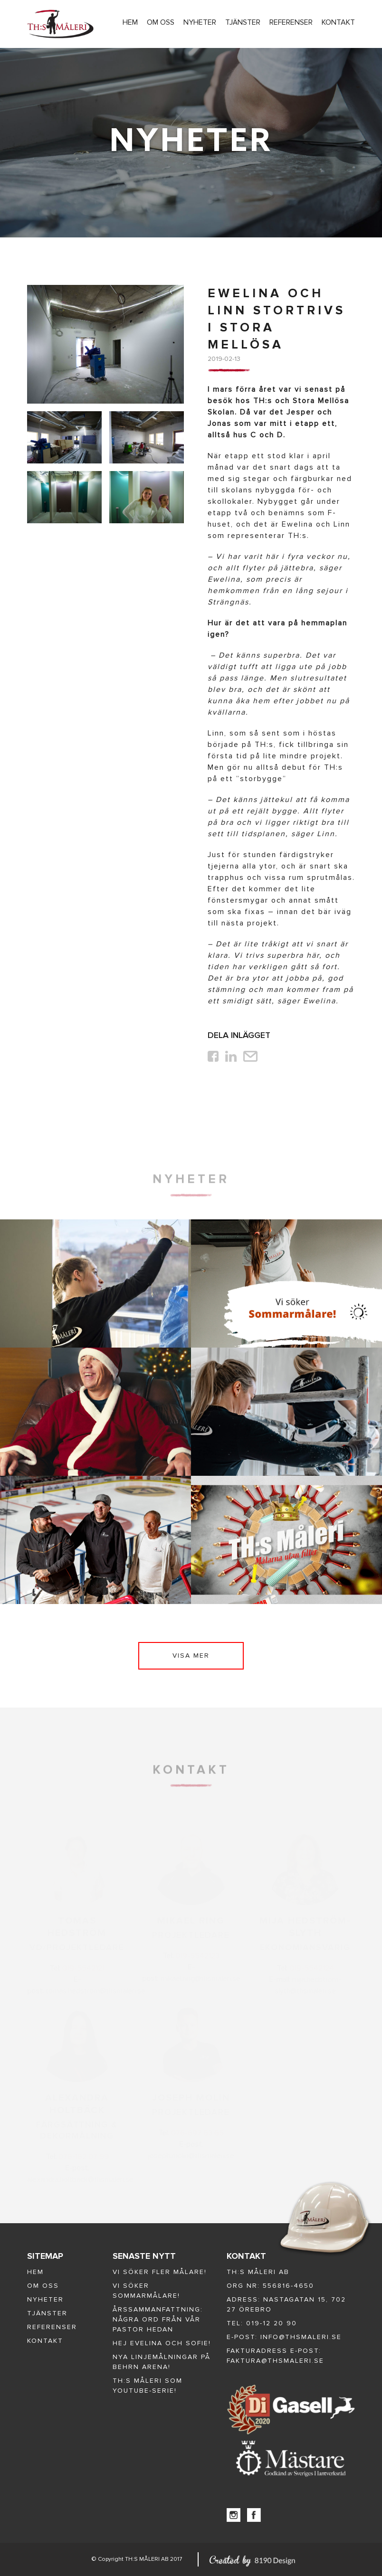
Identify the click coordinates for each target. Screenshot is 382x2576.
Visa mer (191, 1655)
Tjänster (242, 22)
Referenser (291, 22)
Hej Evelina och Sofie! (162, 2343)
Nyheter (199, 22)
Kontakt (338, 22)
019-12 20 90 (271, 2323)
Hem (130, 22)
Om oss (160, 22)
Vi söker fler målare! (160, 2272)
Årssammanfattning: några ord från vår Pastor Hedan (158, 2319)
